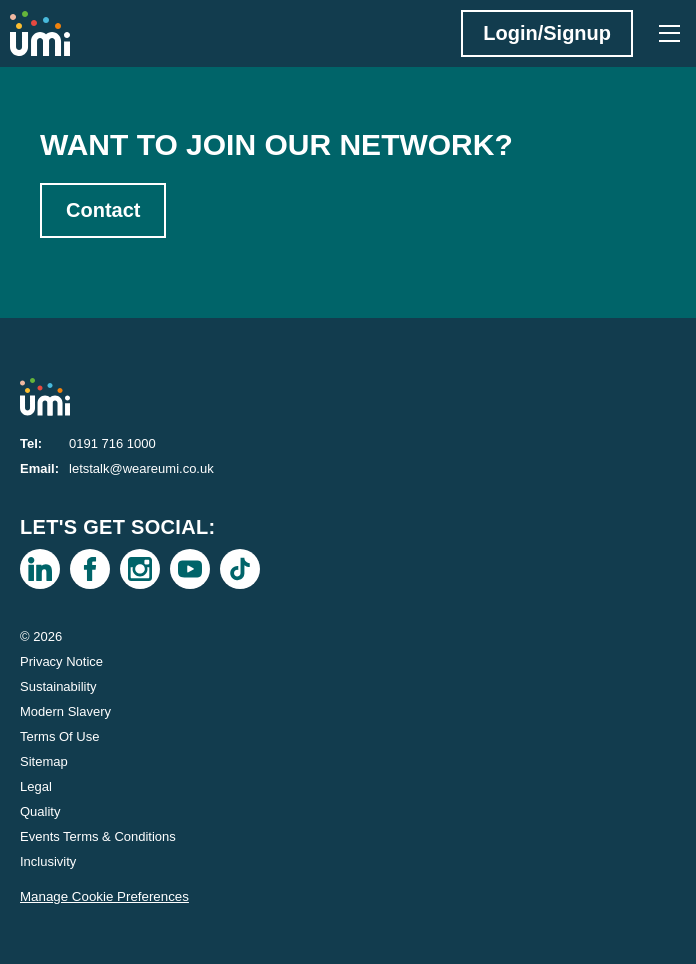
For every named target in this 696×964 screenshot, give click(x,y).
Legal (36, 786)
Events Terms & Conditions (98, 836)
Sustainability (58, 686)
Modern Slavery (65, 711)
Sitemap (44, 761)
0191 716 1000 (112, 443)
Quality (40, 811)
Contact (103, 210)
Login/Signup (547, 33)
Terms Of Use (59, 736)
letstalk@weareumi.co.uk (141, 468)
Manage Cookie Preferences (104, 896)
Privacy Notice (61, 661)
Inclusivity (48, 861)
